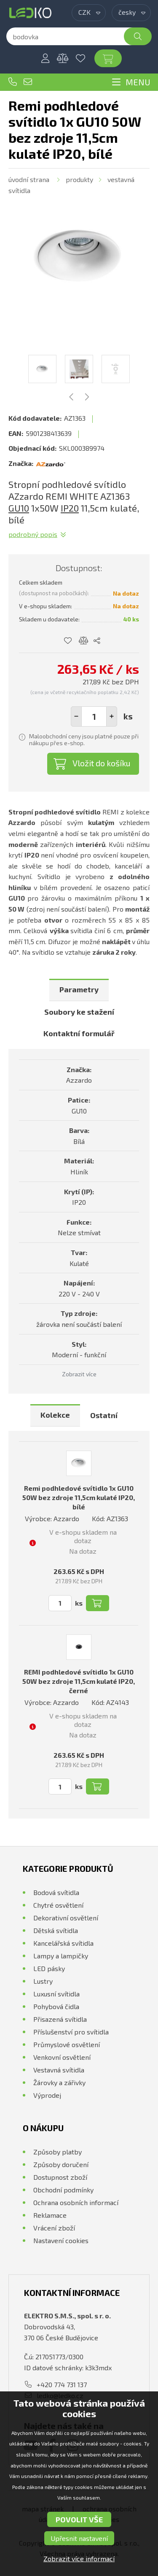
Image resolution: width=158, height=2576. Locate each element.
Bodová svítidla (56, 1892)
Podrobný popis (32, 534)
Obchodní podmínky (63, 2190)
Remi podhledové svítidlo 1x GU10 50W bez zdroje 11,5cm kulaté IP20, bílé (78, 1497)
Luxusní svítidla (56, 1994)
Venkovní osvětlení (62, 2057)
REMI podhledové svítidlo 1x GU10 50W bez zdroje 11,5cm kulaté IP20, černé (78, 1681)
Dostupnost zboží (60, 2177)
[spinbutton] (94, 716)
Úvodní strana (28, 179)
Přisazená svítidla (60, 2019)
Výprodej (47, 2095)
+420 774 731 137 (12, 82)
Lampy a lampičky (60, 1956)
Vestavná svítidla (58, 2070)
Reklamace (50, 2215)
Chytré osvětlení (58, 1905)
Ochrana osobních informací (75, 2202)
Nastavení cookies (60, 2240)
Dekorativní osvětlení (65, 1918)
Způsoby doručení (60, 2164)
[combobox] (89, 12)
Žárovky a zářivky (59, 2082)
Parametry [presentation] (79, 989)
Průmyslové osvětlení (66, 2044)
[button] (111, 716)
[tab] (79, 990)
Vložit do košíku (101, 763)
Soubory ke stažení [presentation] (79, 1011)
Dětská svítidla (55, 1930)
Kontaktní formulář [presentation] (79, 1033)
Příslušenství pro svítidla (71, 2032)
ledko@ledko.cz (27, 82)
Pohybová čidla (56, 2006)
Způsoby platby (57, 2152)
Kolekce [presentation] (55, 1414)
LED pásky (49, 1968)
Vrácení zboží (54, 2228)
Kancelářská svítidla (63, 1943)
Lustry (43, 1981)
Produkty (79, 179)
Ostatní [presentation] (104, 1415)
